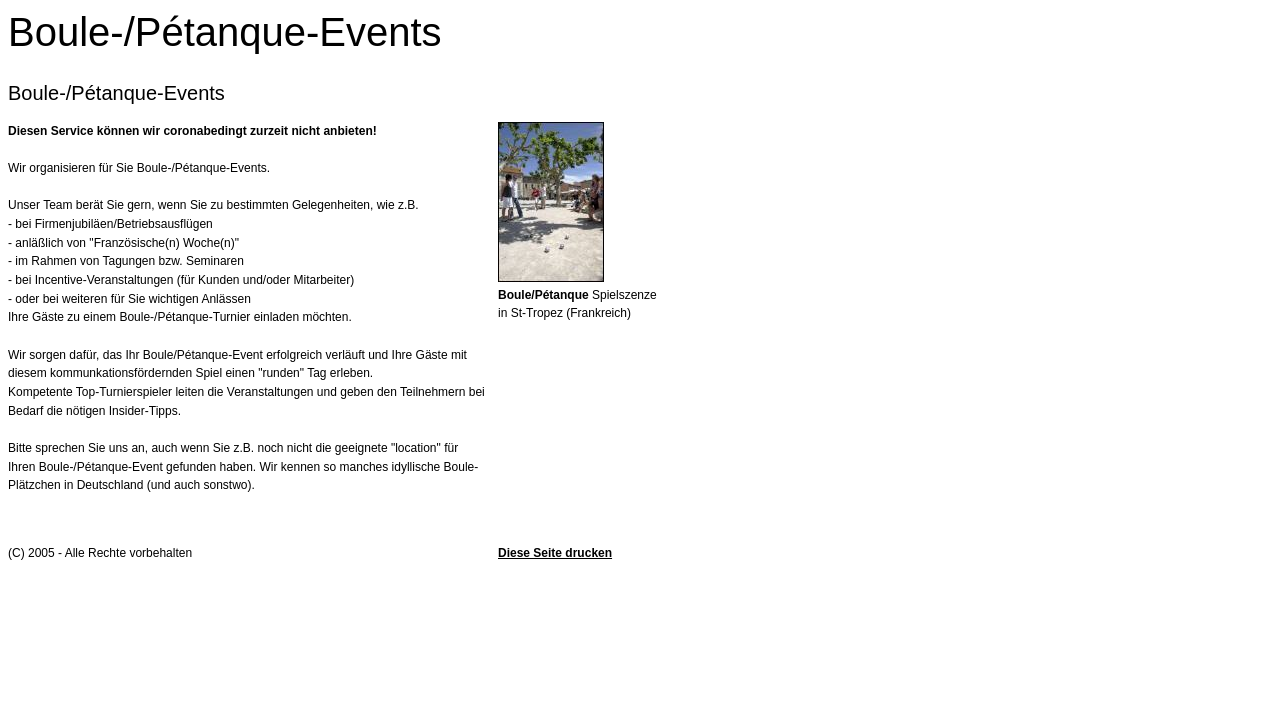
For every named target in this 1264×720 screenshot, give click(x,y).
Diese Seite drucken (555, 553)
